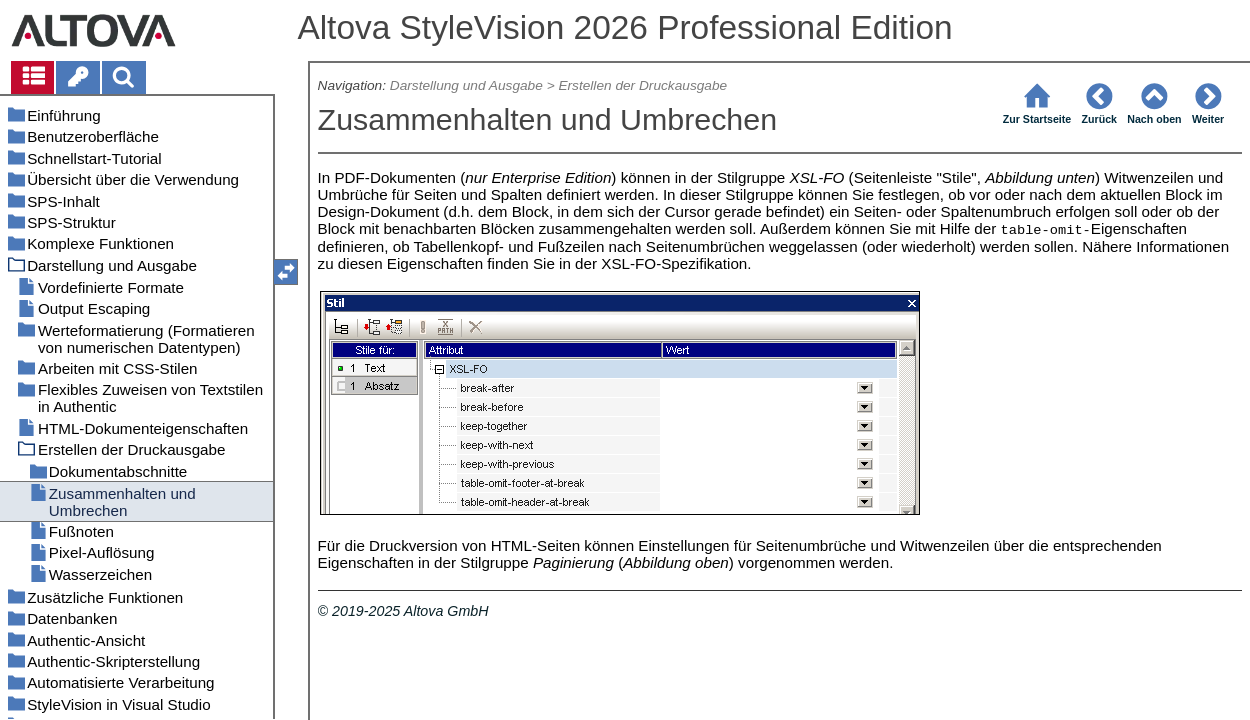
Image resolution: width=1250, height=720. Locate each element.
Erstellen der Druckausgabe (642, 85)
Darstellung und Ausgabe (466, 85)
